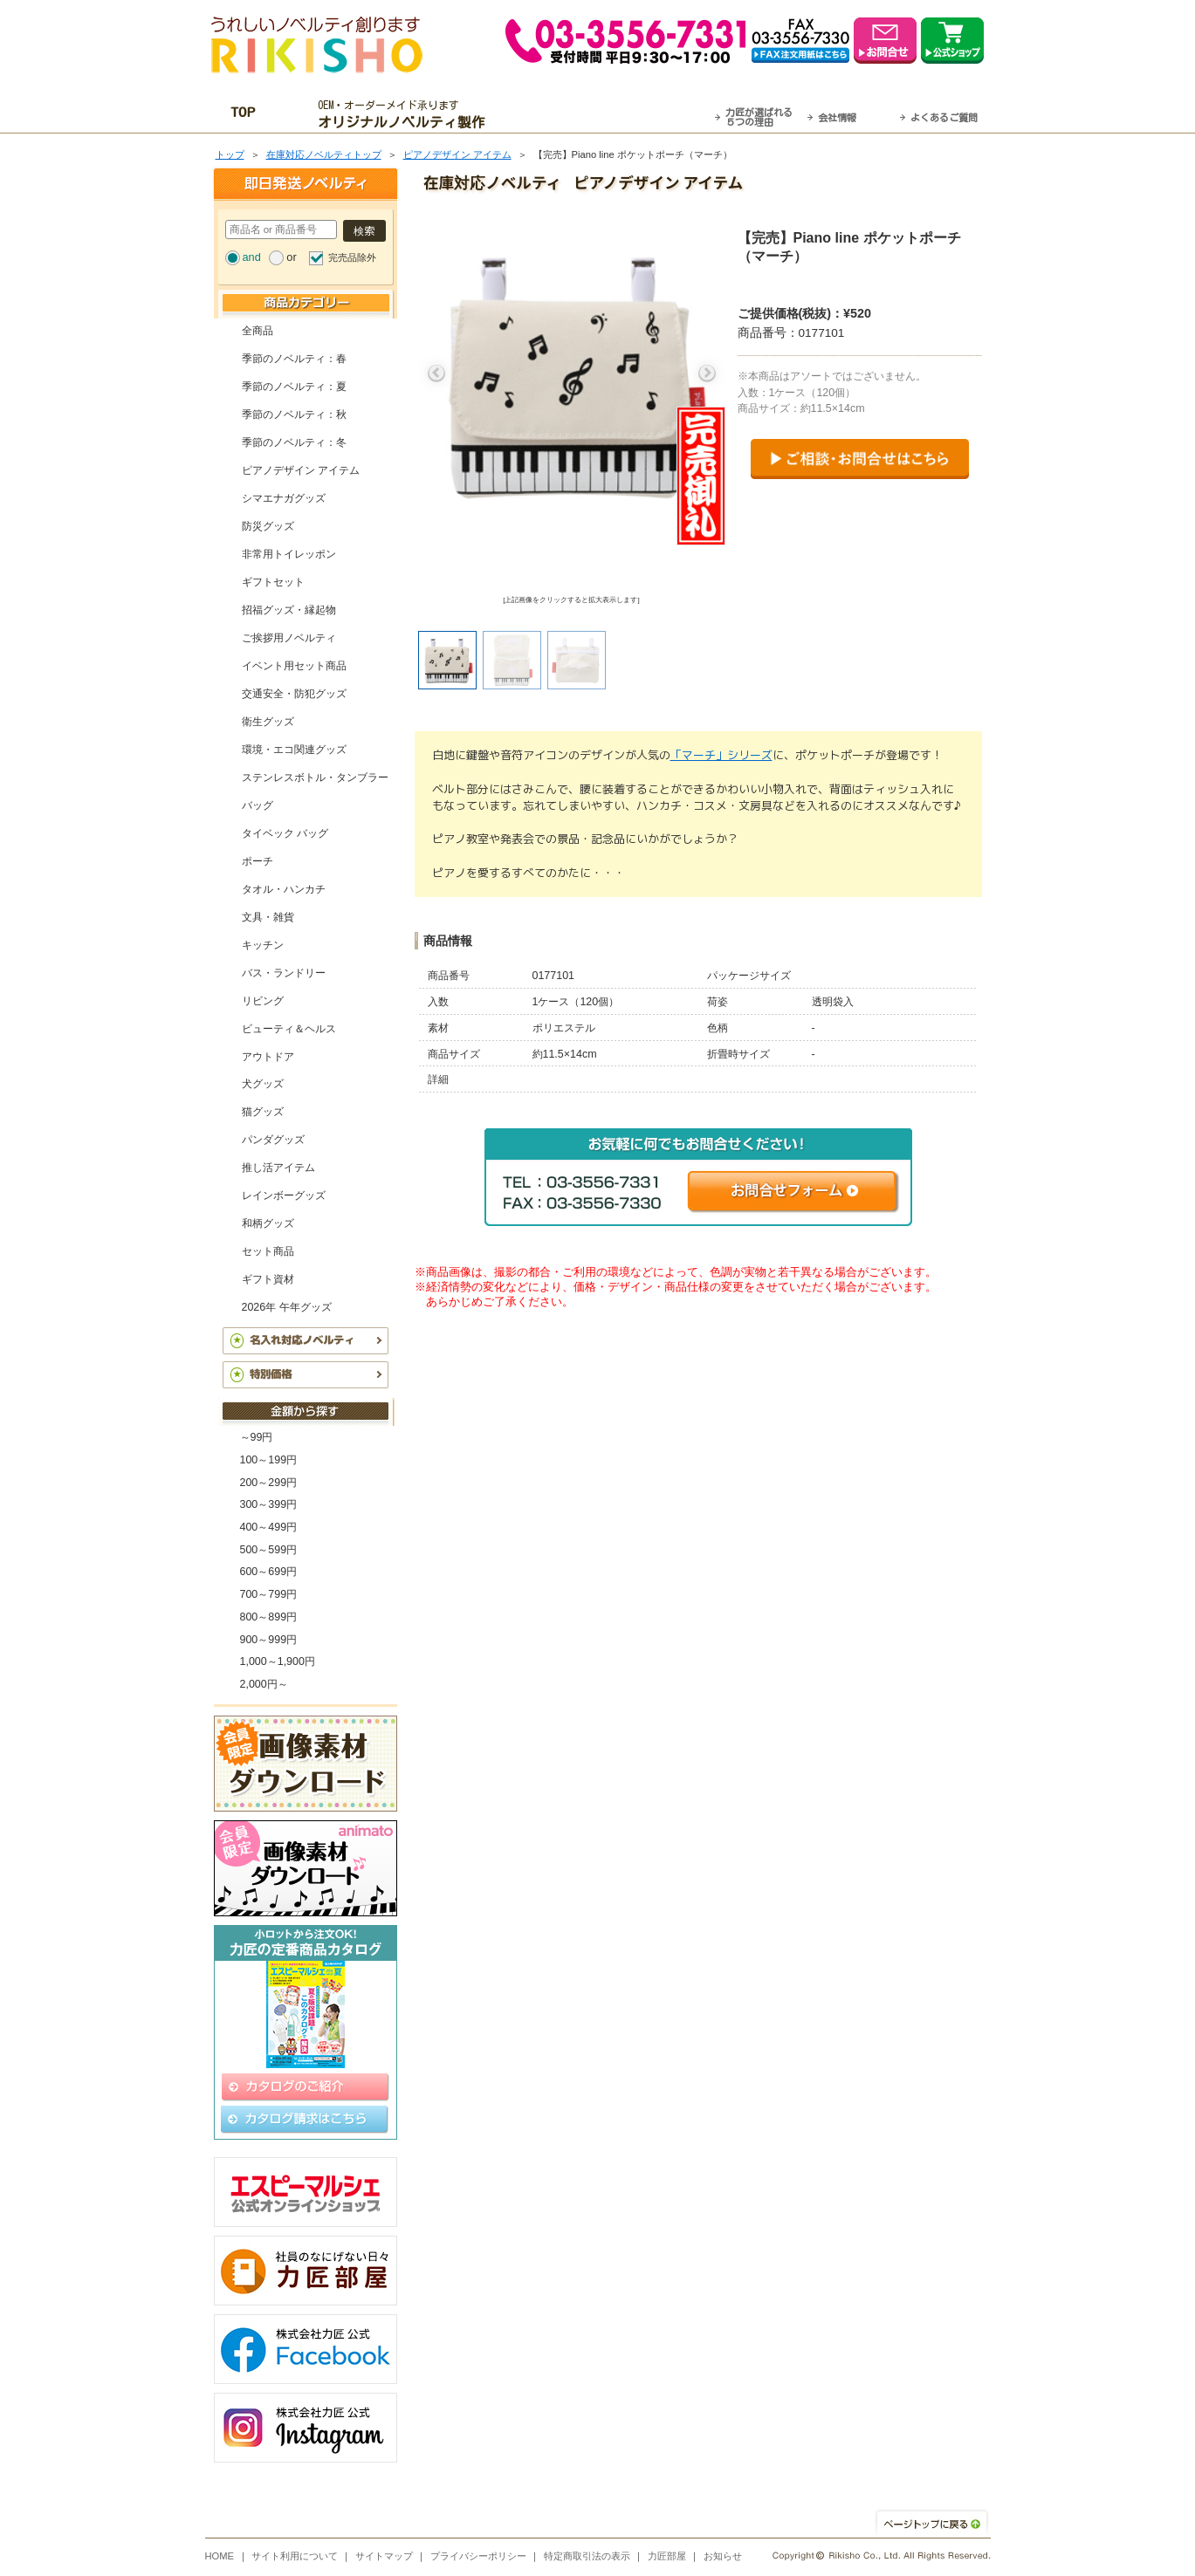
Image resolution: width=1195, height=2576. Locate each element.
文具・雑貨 (268, 917)
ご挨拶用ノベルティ (289, 638)
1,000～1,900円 (277, 1661)
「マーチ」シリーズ (721, 755)
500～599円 (269, 1550)
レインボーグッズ (284, 1195)
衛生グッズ (268, 722)
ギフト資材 (268, 1279)
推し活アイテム (278, 1167)
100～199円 (269, 1460)
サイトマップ (384, 2556)
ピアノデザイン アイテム (457, 154)
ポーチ (257, 861)
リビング (263, 1001)
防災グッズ (268, 526)
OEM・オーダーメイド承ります (405, 114)
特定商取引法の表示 (587, 2556)
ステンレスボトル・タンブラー (315, 777)
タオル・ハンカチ (284, 889)
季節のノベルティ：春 (294, 359)
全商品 (257, 331)
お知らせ (723, 2556)
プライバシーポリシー (478, 2556)
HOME (220, 2556)
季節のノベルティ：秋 (294, 414)
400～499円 (269, 1527)
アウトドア (268, 1057)
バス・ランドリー (284, 973)
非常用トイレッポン (289, 554)
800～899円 (269, 1617)
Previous (436, 373)
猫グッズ (263, 1112)
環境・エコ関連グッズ (294, 749)
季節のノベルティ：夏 (294, 386)
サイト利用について (294, 2556)
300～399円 (269, 1504)
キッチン (263, 945)
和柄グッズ (268, 1223)
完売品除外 (352, 257)
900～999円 (269, 1640)
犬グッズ (263, 1084)
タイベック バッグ (285, 833)
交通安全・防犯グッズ (294, 694)
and (252, 257)
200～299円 (269, 1482)
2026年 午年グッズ (287, 1307)
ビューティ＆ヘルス (289, 1029)
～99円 (256, 1437)
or (291, 257)
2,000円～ (264, 1684)
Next (707, 373)
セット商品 (268, 1251)
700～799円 (269, 1594)
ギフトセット (273, 582)
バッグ (257, 805)
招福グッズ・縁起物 (289, 610)
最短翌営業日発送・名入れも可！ (619, 114)
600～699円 (269, 1571)
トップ (230, 154)
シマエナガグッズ (284, 498)
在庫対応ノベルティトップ (323, 154)
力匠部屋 (667, 2556)
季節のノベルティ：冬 (294, 442)
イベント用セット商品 (294, 666)
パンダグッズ (273, 1140)
